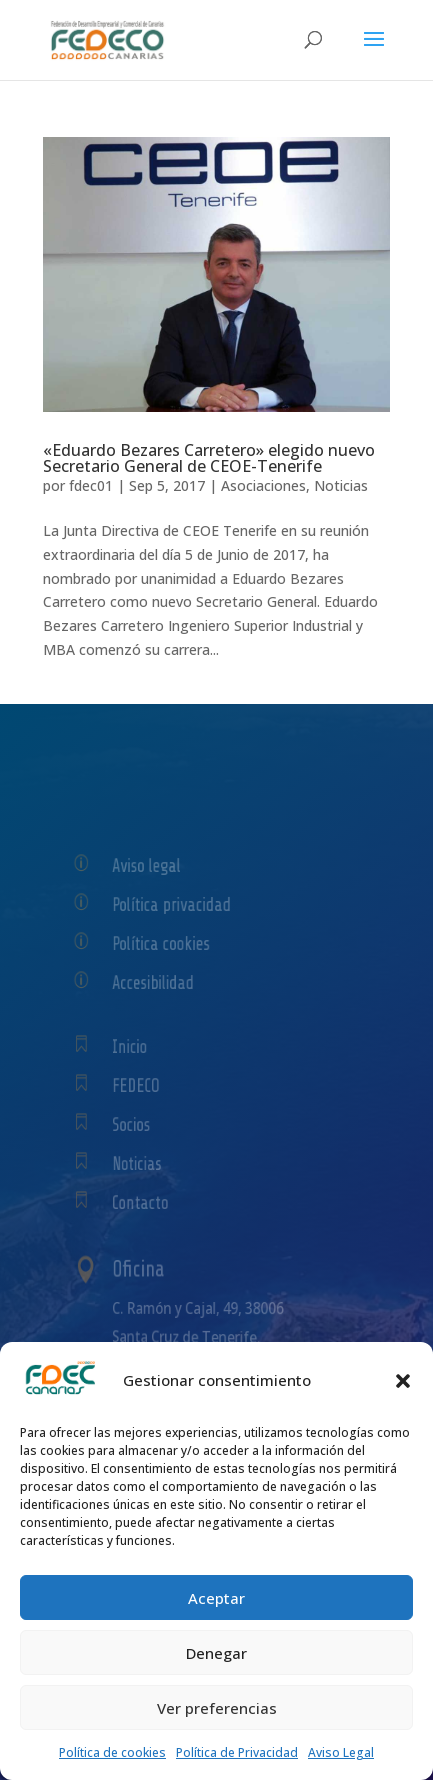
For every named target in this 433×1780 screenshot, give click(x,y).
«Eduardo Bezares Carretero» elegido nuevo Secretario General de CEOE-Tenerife (209, 458)
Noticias (341, 485)
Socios (144, 1124)
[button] (403, 1381)
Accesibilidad (162, 982)
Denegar (216, 1653)
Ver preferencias (217, 1708)
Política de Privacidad (237, 1752)
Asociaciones (263, 485)
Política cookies (169, 943)
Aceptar (216, 1598)
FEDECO (148, 1085)
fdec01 (91, 485)
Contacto (151, 1202)
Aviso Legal (341, 1752)
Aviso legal (157, 865)
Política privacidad (178, 904)
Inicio (142, 1046)
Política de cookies (112, 1752)
